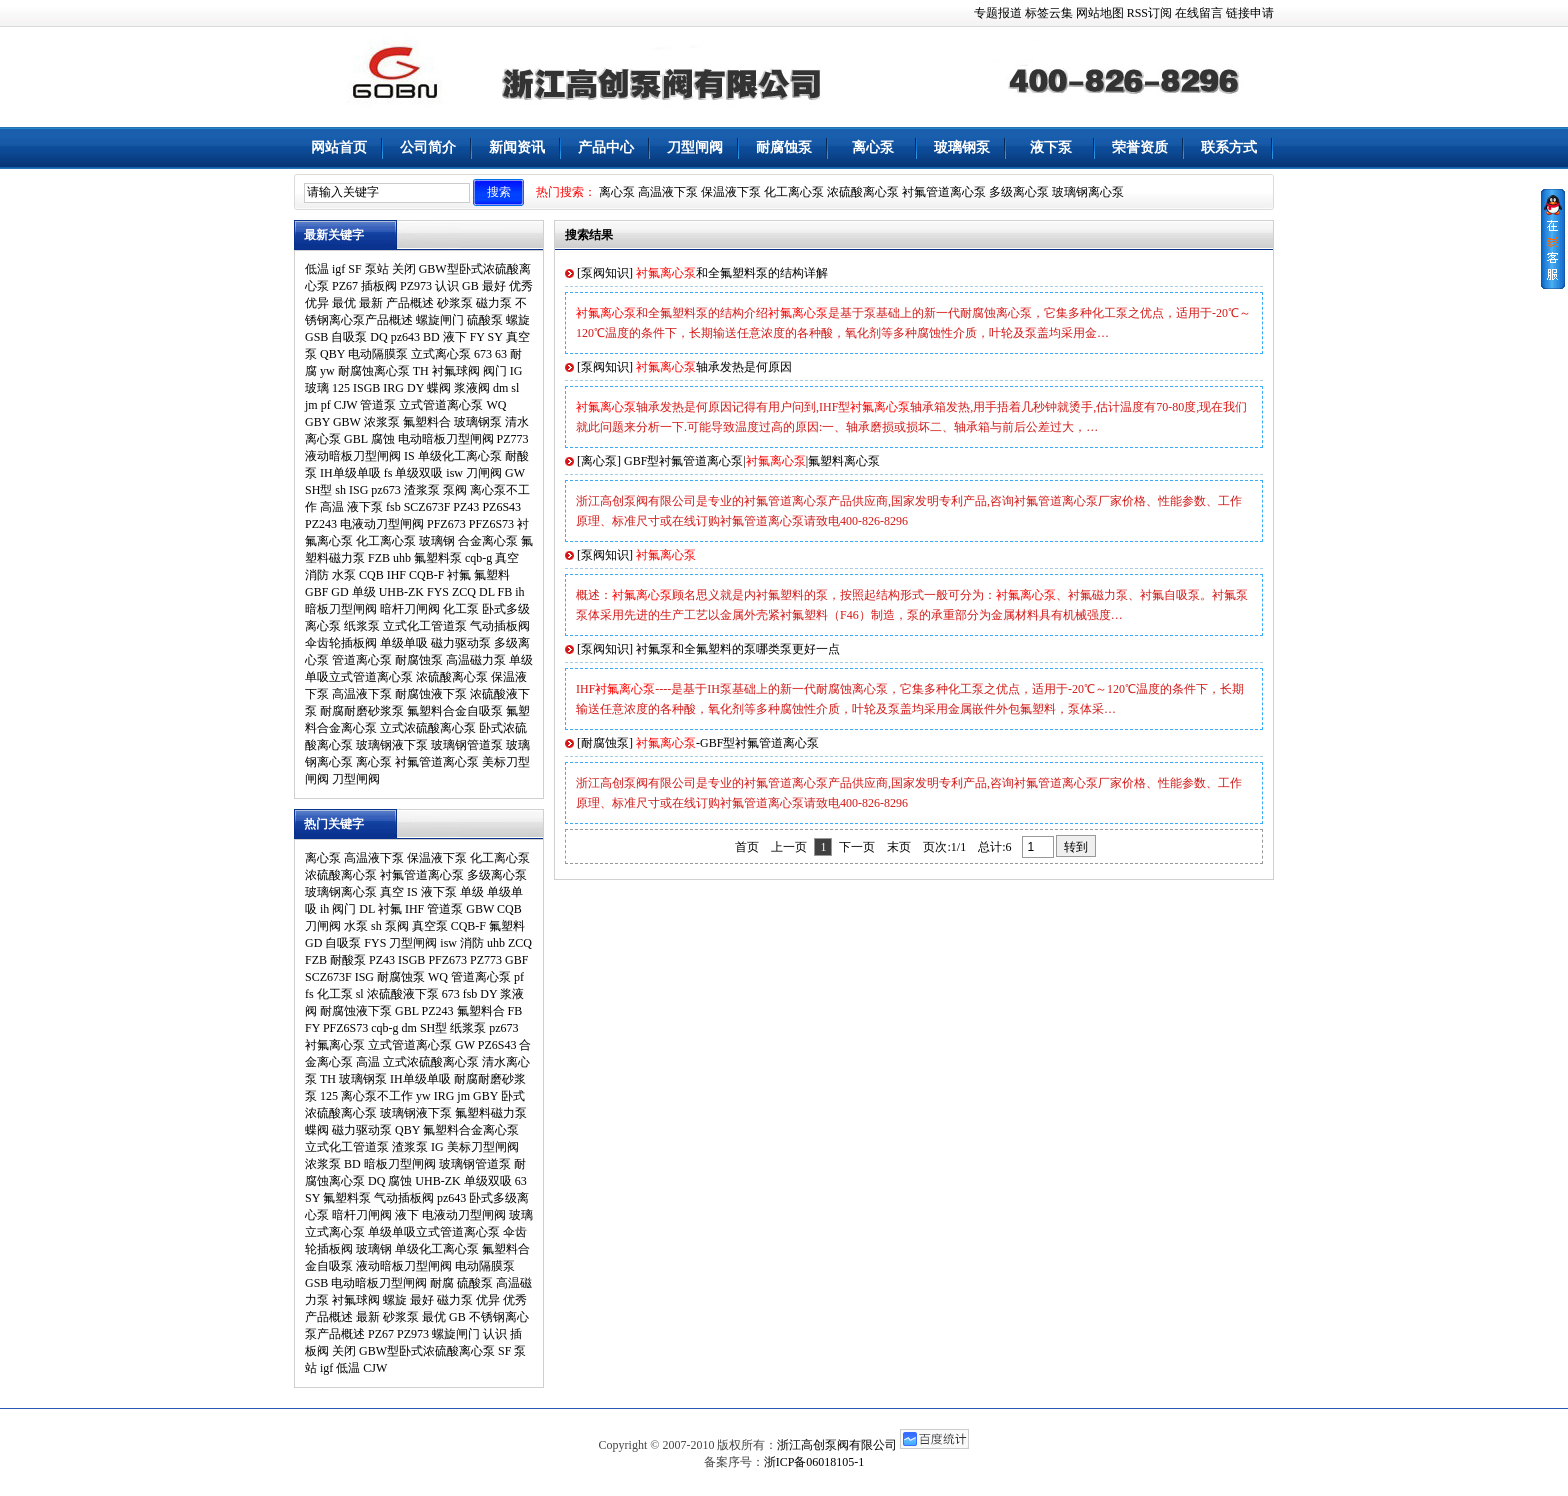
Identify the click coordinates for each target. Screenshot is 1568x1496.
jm (311, 405)
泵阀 (455, 490)
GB (470, 286)
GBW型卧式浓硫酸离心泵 (427, 1351)
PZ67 (345, 286)
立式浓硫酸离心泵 (428, 728)
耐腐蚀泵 (784, 147)
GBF (316, 592)
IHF (396, 575)
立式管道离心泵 (441, 405)
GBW (347, 422)
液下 (455, 337)
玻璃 (317, 388)
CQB (371, 575)
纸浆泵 (362, 626)
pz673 (385, 490)
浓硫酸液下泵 (403, 994)
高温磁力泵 (476, 660)
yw (327, 371)
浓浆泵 (382, 422)
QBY (332, 354)
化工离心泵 (794, 192)
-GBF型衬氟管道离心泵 (727, 743)
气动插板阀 (500, 626)
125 (341, 388)
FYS (438, 592)
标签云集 (1049, 13)
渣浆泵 (422, 490)
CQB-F (426, 575)
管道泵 (378, 405)
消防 (317, 575)
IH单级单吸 (350, 473)
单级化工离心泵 (460, 456)
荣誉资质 (1140, 147)
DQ (378, 337)
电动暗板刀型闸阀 (446, 439)
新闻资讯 (517, 147)
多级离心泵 (1019, 192)
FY (477, 337)
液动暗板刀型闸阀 (353, 456)
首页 (747, 847)
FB (505, 592)
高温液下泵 (668, 192)
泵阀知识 (605, 273)
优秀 (521, 286)
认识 (447, 286)
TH (421, 371)
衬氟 (459, 575)
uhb (402, 558)
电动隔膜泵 (378, 354)
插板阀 (379, 286)
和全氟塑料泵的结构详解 (732, 273)
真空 (507, 558)
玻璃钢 (437, 541)
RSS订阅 (1149, 13)
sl (515, 388)
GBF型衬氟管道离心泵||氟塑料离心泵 (752, 461)
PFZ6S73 (491, 524)
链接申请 (1250, 13)
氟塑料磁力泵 (491, 1113)
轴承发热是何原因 (714, 367)
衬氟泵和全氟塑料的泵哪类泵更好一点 (738, 649)
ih (519, 592)
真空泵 (430, 926)
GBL (356, 439)
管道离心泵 (362, 660)
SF (354, 269)
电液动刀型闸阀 (382, 524)
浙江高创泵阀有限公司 (837, 1445)
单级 (364, 592)
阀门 (495, 371)
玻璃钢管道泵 (467, 745)
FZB (379, 558)
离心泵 (873, 147)
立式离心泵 (441, 354)
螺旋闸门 (440, 320)
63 (501, 354)
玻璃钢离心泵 (1088, 192)
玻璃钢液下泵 (392, 745)
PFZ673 (446, 524)
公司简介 (428, 147)
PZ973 (416, 286)
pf (326, 405)
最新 (371, 303)
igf (338, 269)
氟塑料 (492, 575)
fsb (393, 507)
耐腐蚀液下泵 (431, 694)
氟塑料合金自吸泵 (455, 711)
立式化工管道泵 (425, 626)
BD (431, 337)
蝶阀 (439, 388)
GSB (316, 337)
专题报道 (998, 13)
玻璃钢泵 (962, 147)
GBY (317, 422)
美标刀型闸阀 (483, 1147)
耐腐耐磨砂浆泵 (362, 711)
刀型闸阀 (695, 147)
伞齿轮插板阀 (341, 643)
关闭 (404, 269)
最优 (344, 303)
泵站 (377, 269)
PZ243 (321, 524)
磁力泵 (494, 303)
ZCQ (464, 592)
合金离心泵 (488, 541)
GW (515, 473)
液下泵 (1051, 147)
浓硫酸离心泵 (863, 192)
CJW (346, 405)
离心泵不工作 (377, 1096)
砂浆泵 (455, 303)
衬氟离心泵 (335, 1045)
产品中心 (606, 147)
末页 (899, 847)
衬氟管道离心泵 (944, 192)
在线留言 (1199, 13)
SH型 (318, 490)
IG (516, 371)
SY (495, 337)
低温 (317, 269)
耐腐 (442, 1283)
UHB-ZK (401, 592)
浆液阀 (472, 388)
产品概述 (410, 303)
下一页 (857, 847)
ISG (358, 490)
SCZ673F (427, 507)
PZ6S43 (501, 507)
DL (487, 592)
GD (339, 592)
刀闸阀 (484, 473)
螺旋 (518, 320)
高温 (332, 507)
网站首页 (339, 147)
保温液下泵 (731, 192)
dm (500, 388)
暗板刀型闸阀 (341, 609)
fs (388, 473)
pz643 (405, 337)
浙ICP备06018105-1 (814, 1462)
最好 (494, 286)
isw (454, 473)
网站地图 (1100, 13)
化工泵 (461, 609)
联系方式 (1229, 147)
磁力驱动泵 (461, 643)
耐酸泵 (348, 960)
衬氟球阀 (456, 371)
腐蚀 (383, 439)
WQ (496, 405)
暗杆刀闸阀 (410, 609)
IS (409, 456)
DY (415, 388)
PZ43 (466, 507)
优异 (317, 303)
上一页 (789, 847)
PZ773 (513, 439)
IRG (393, 388)
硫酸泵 (485, 320)
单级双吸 (419, 473)
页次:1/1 (944, 847)
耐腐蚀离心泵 (374, 371)
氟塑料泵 (438, 558)
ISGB (366, 388)
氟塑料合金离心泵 (471, 1130)
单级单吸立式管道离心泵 (434, 1232)
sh (340, 490)
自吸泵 (349, 337)
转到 (1076, 847)
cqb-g (478, 558)
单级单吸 (404, 643)
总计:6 (996, 847)
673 (483, 354)
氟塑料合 (427, 422)
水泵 (344, 575)
